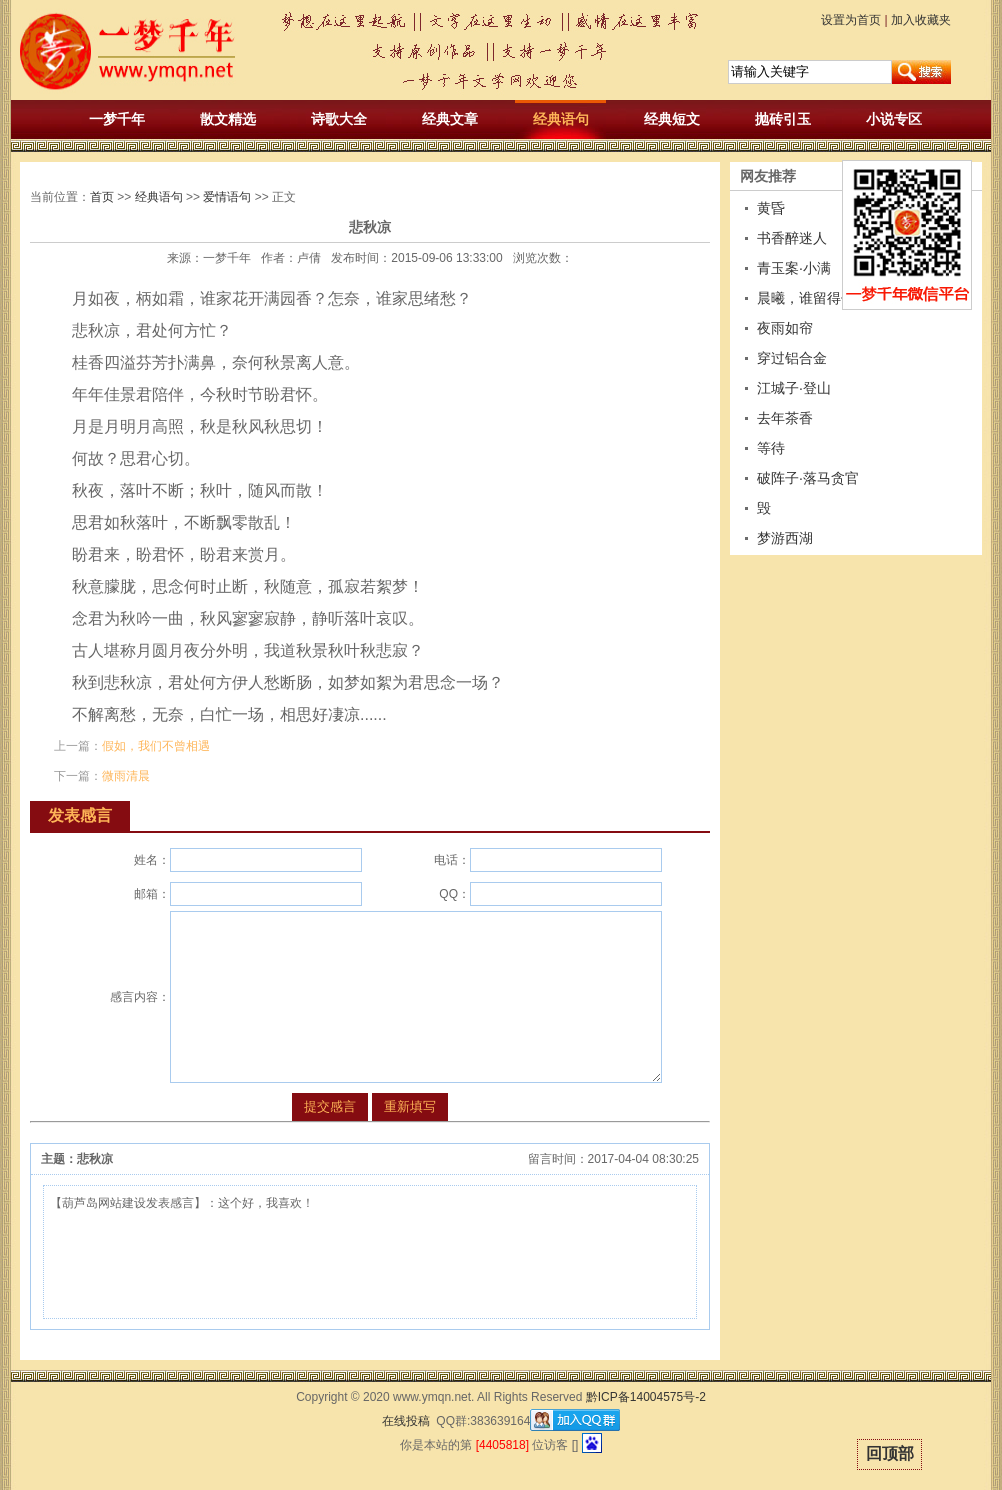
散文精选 (228, 119)
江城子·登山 (794, 388)
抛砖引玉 (783, 119)
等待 (771, 448)
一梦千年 (117, 119)
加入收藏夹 (921, 20)
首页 (102, 197)
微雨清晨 (126, 776)
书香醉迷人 (792, 238)
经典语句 (561, 119)
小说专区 (894, 119)
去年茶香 (785, 418)
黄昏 (771, 208)
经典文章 (450, 119)
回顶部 (890, 1453)
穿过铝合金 (792, 358)
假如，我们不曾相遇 (156, 746)
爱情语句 (227, 197)
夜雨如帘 (785, 328)
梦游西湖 (785, 538)
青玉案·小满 (794, 268)
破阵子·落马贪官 (808, 478)
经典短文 (672, 119)
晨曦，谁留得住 (806, 298)
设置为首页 (851, 20)
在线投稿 (406, 1421)
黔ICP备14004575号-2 (646, 1397)
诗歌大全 (339, 119)
